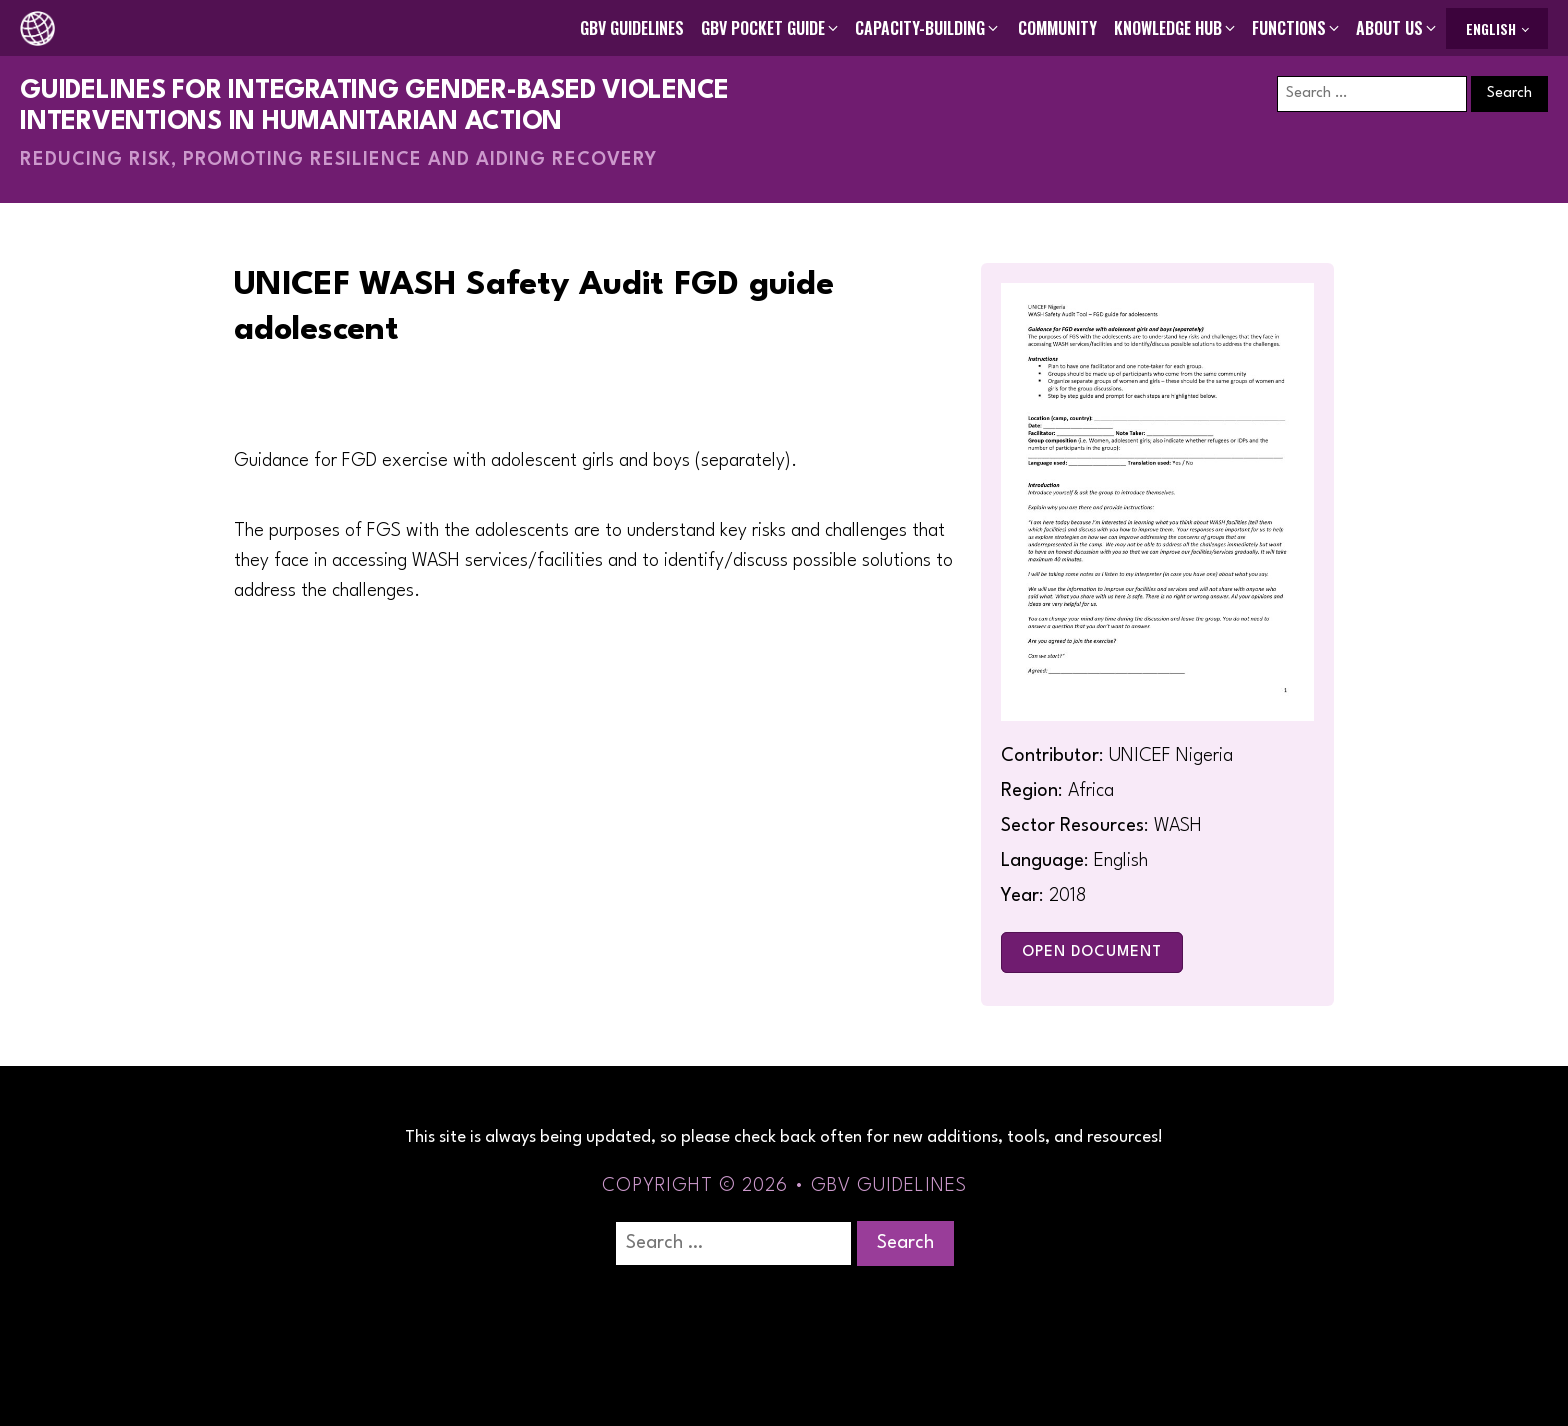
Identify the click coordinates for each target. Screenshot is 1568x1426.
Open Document (1092, 952)
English (1491, 28)
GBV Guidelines (632, 28)
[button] (771, 28)
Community (1057, 28)
